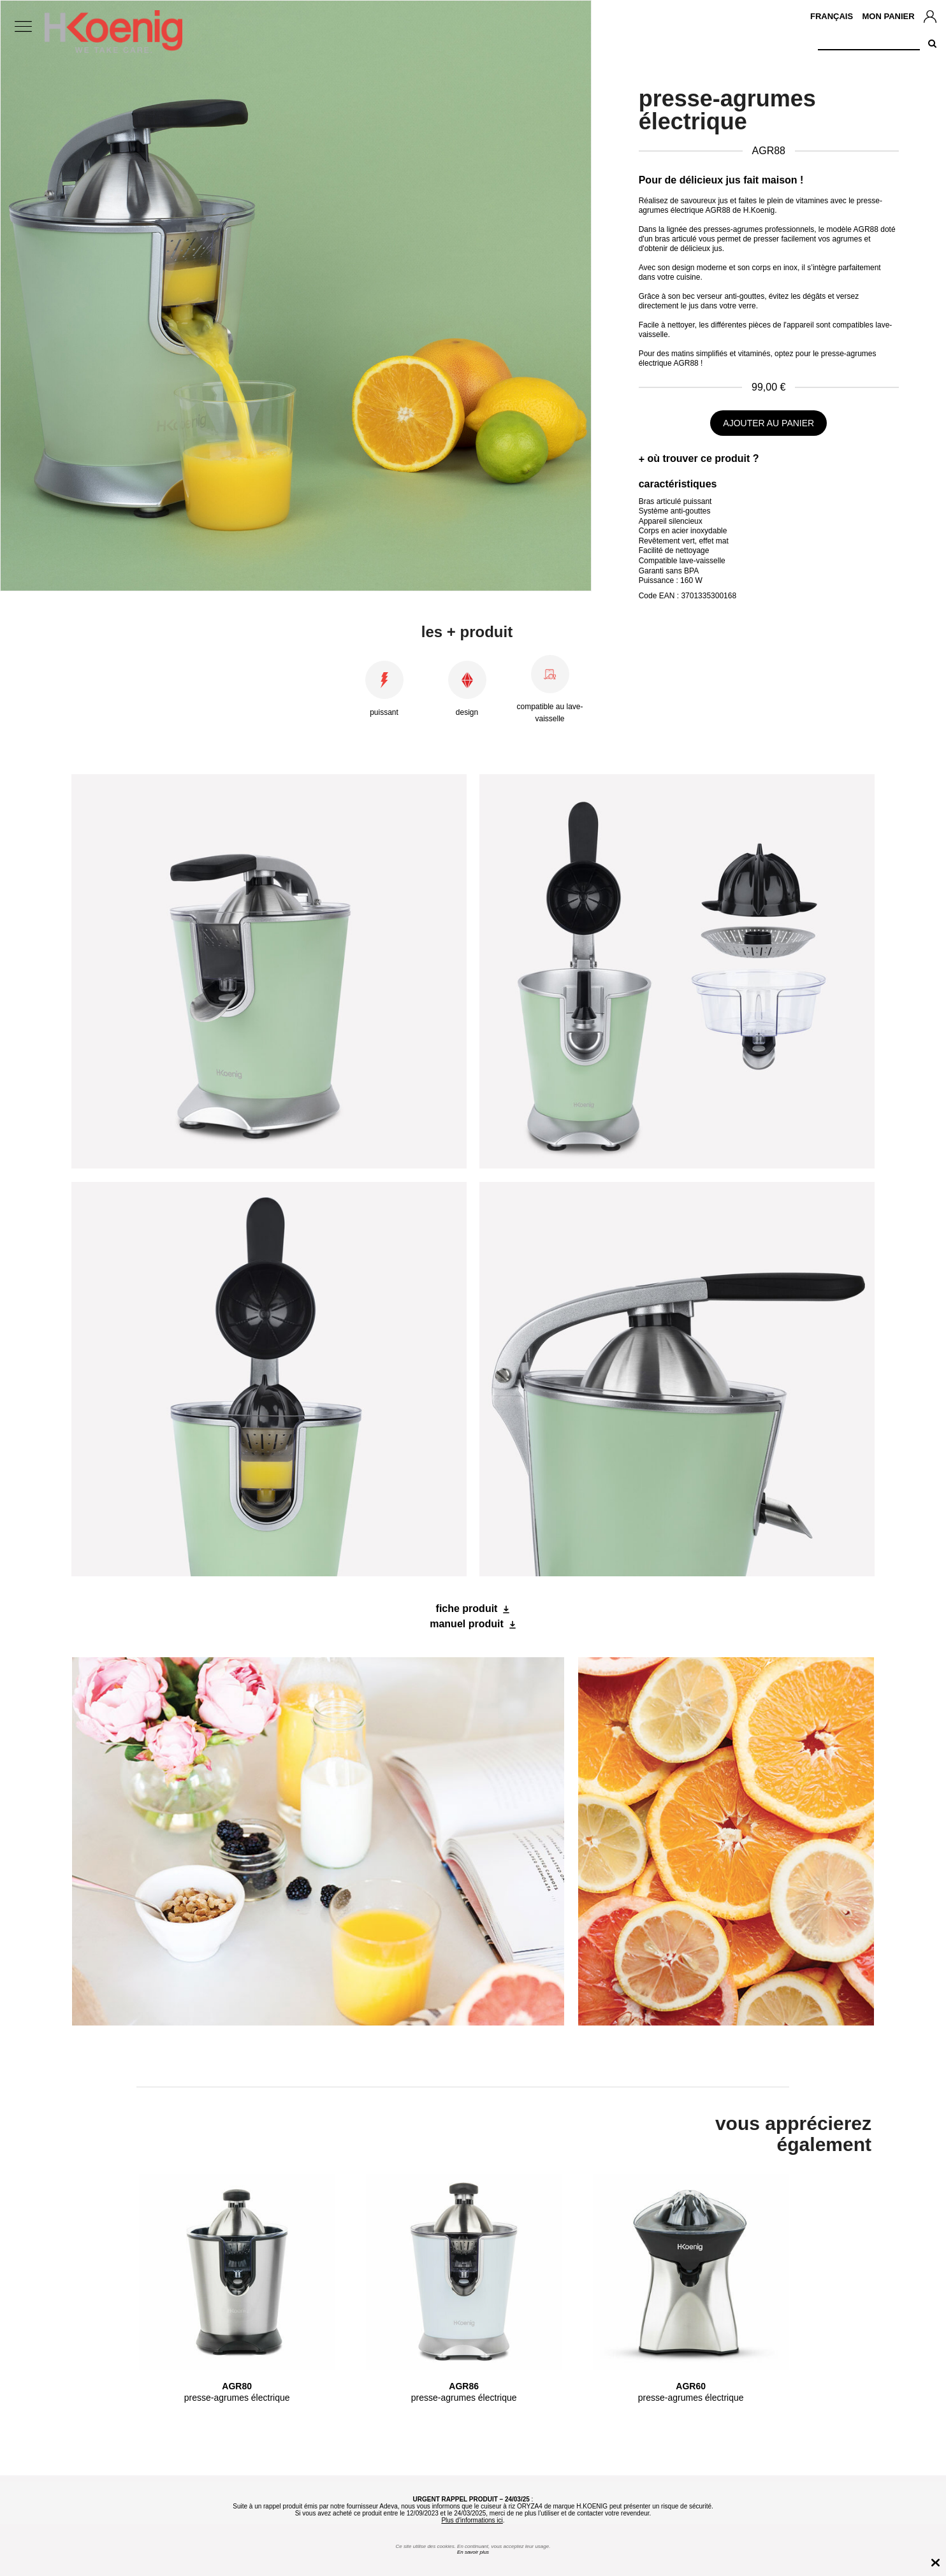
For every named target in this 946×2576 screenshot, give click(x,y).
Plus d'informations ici (471, 2520)
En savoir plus (473, 2552)
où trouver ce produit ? (703, 458)
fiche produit (467, 1608)
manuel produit (467, 1623)
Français (831, 16)
